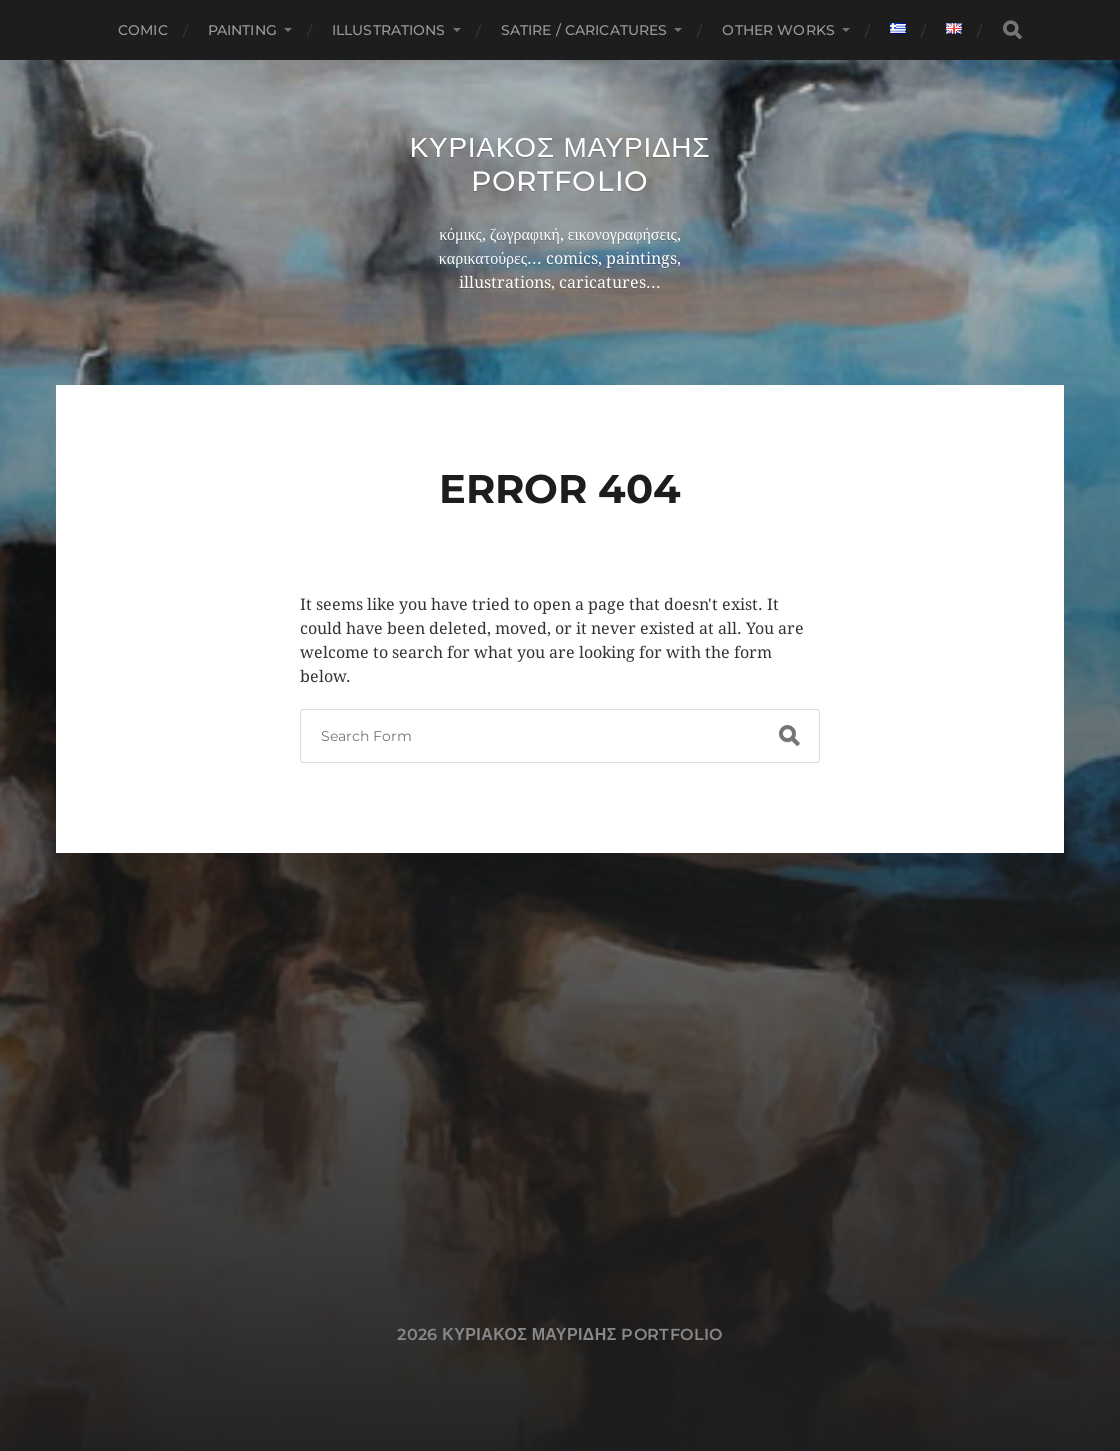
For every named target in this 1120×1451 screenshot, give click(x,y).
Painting (242, 30)
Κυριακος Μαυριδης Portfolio (560, 164)
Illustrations (389, 30)
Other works (778, 30)
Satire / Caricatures (584, 30)
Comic (143, 30)
